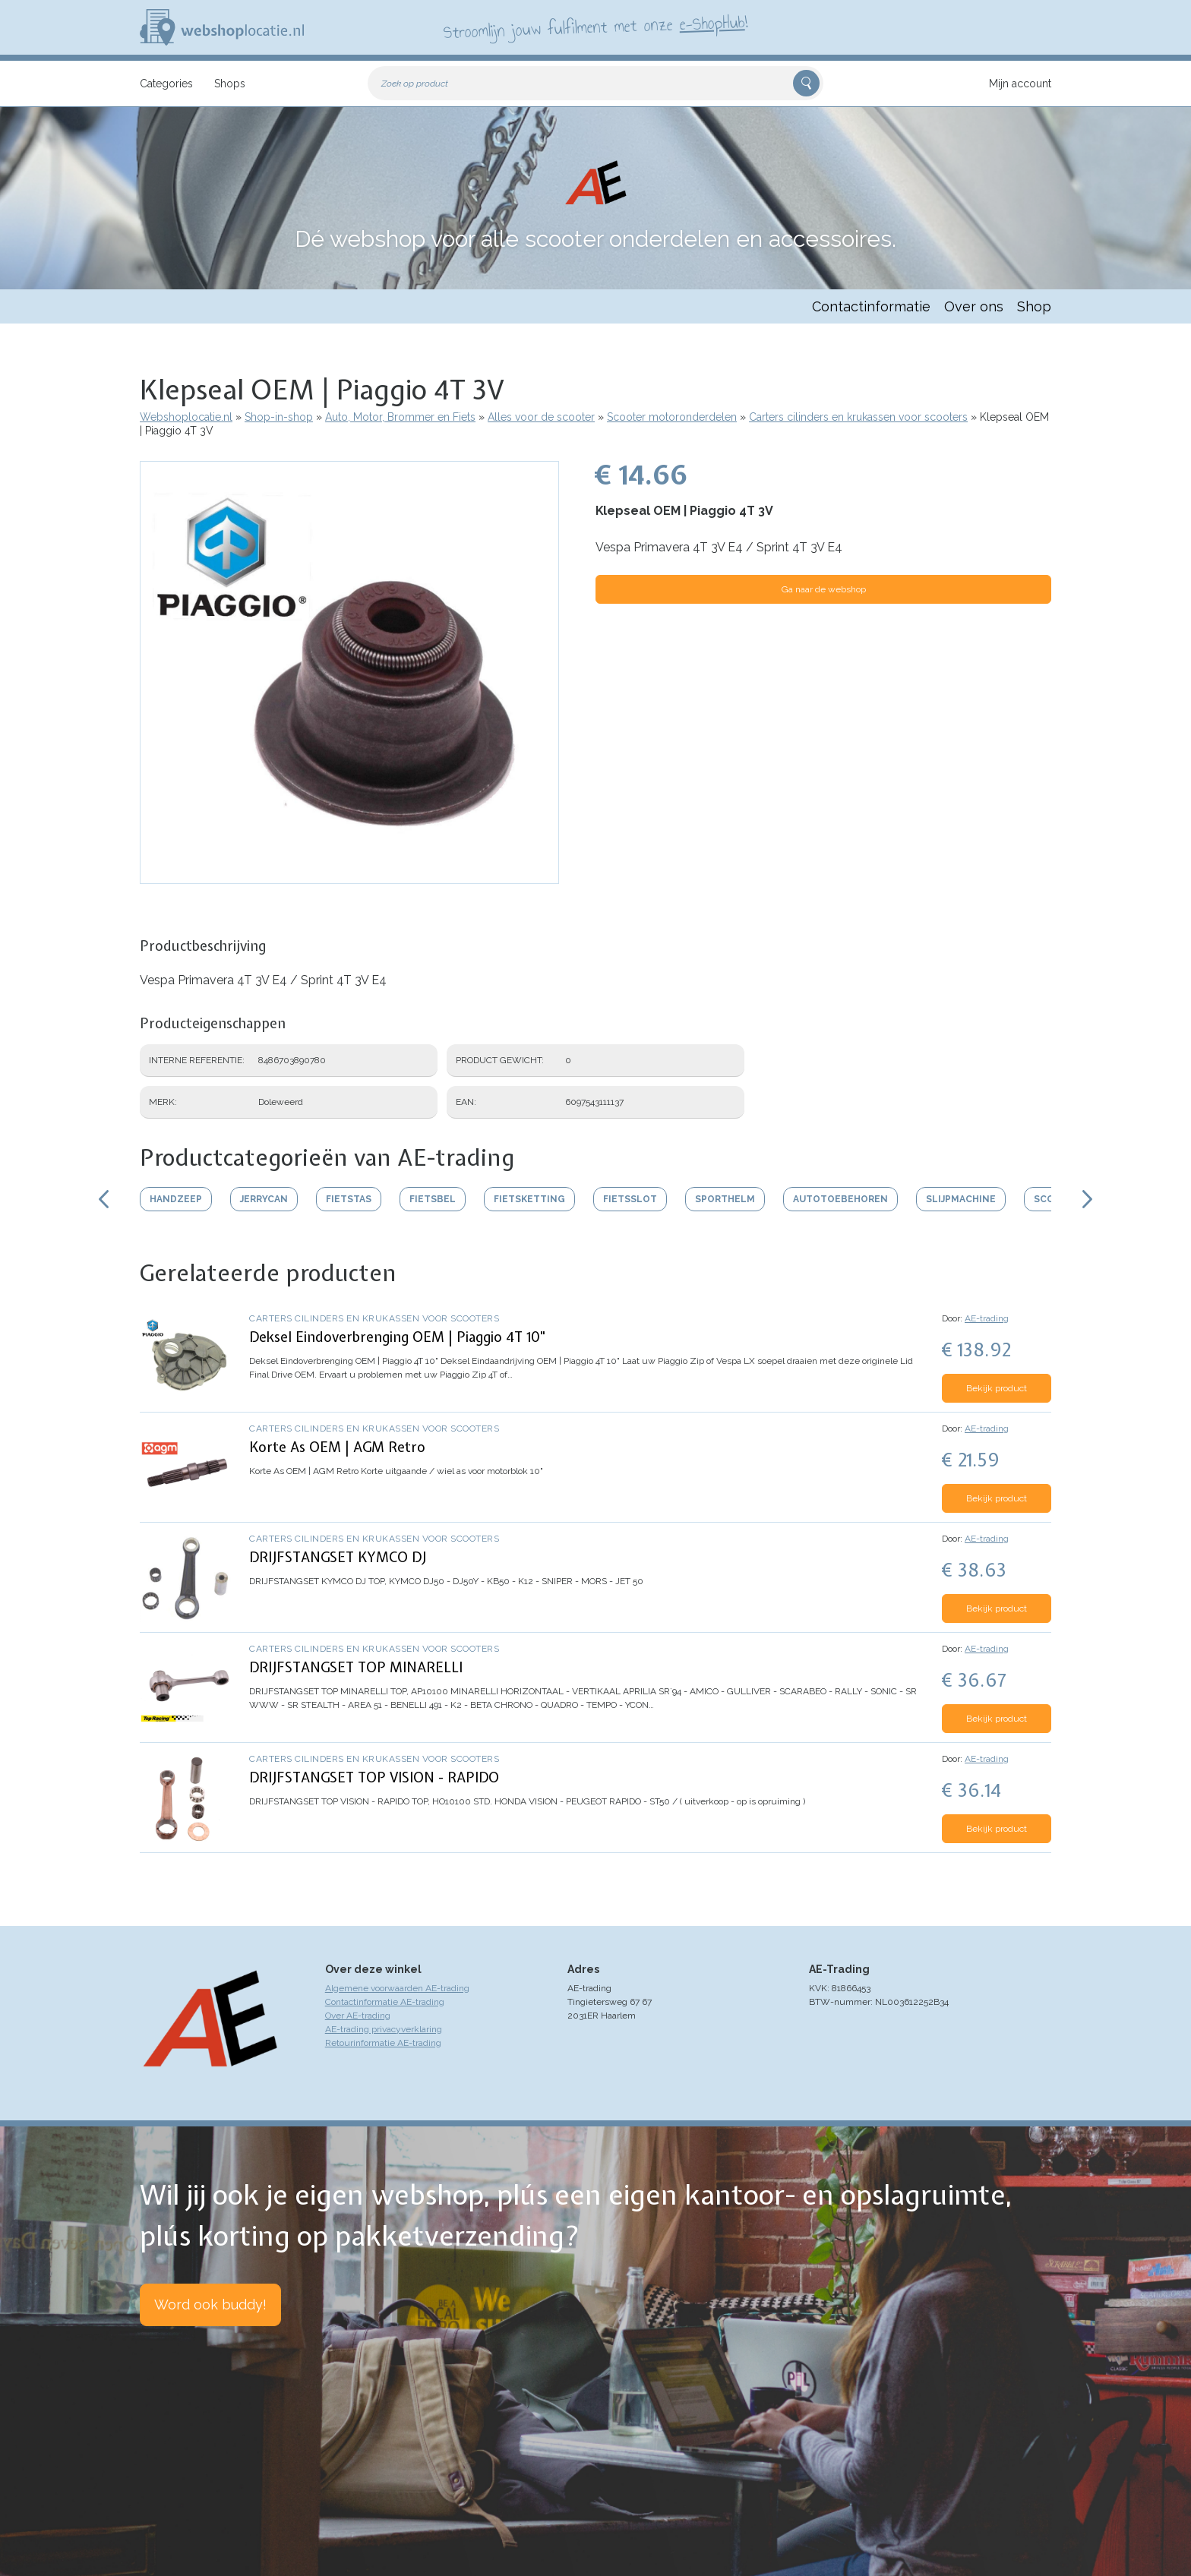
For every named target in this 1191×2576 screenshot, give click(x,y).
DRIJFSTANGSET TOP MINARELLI (356, 1667)
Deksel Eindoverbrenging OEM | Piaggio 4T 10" (397, 1336)
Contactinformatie (871, 306)
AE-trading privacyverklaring (383, 2029)
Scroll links (103, 1199)
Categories (166, 83)
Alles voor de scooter (541, 417)
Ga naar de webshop (824, 589)
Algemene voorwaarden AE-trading (397, 1988)
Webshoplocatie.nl (186, 417)
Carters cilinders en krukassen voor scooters (858, 417)
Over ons (973, 306)
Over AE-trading (357, 2015)
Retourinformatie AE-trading (383, 2043)
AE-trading (987, 1318)
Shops (229, 83)
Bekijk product (996, 1388)
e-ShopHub (712, 22)
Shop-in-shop (279, 417)
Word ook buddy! (210, 2304)
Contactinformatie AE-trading (384, 2002)
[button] (349, 876)
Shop (1034, 306)
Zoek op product (414, 83)
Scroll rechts (1088, 1199)
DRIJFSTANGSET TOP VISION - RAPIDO (374, 1777)
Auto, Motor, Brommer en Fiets (400, 417)
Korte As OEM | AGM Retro (337, 1447)
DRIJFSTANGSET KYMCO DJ (337, 1557)
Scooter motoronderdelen (672, 417)
